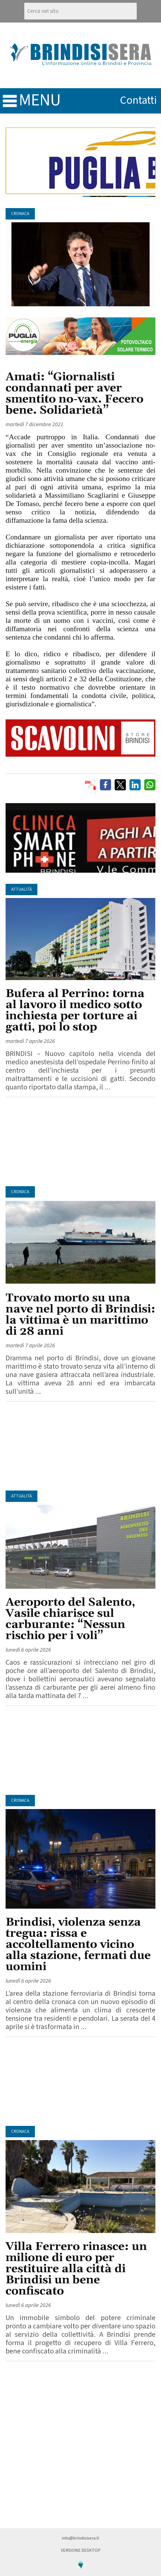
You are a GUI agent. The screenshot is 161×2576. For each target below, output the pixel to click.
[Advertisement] (80, 1142)
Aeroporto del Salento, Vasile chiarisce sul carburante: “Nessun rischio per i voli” (70, 1619)
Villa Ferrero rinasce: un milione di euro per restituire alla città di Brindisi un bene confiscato (76, 2269)
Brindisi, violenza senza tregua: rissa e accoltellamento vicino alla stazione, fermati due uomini (78, 1944)
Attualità (21, 889)
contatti (138, 100)
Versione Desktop (80, 2550)
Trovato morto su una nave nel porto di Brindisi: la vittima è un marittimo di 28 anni (80, 1315)
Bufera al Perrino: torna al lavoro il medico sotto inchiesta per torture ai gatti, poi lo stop (75, 1010)
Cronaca (20, 214)
